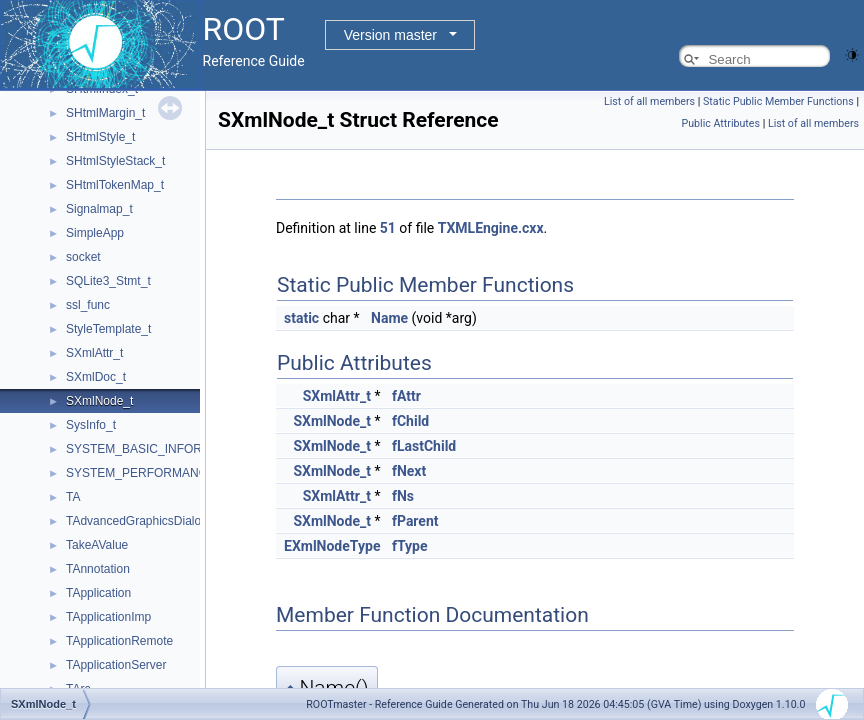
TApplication (98, 593)
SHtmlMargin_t (105, 113)
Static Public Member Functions (778, 101)
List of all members (649, 101)
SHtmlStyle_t (100, 137)
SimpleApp (95, 233)
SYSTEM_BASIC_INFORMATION (157, 449)
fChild (410, 421)
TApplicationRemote (119, 641)
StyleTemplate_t (108, 329)
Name (389, 318)
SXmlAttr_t (94, 353)
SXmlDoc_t (96, 377)
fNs (403, 496)
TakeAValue (97, 545)
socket (83, 257)
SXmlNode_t (99, 401)
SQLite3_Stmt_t (108, 281)
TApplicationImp (108, 617)
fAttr (406, 396)
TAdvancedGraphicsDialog (137, 521)
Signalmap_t (99, 209)
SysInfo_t (91, 425)
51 (388, 228)
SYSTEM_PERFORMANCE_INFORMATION (185, 473)
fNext (409, 471)
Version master (390, 35)
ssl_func (88, 305)
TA (73, 497)
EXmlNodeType (332, 546)
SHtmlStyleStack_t (115, 161)
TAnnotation (98, 569)
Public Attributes (720, 123)
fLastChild (424, 446)
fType (410, 546)
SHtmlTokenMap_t (115, 185)
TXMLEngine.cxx (491, 228)
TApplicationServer (116, 665)
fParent (415, 521)
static (301, 318)
